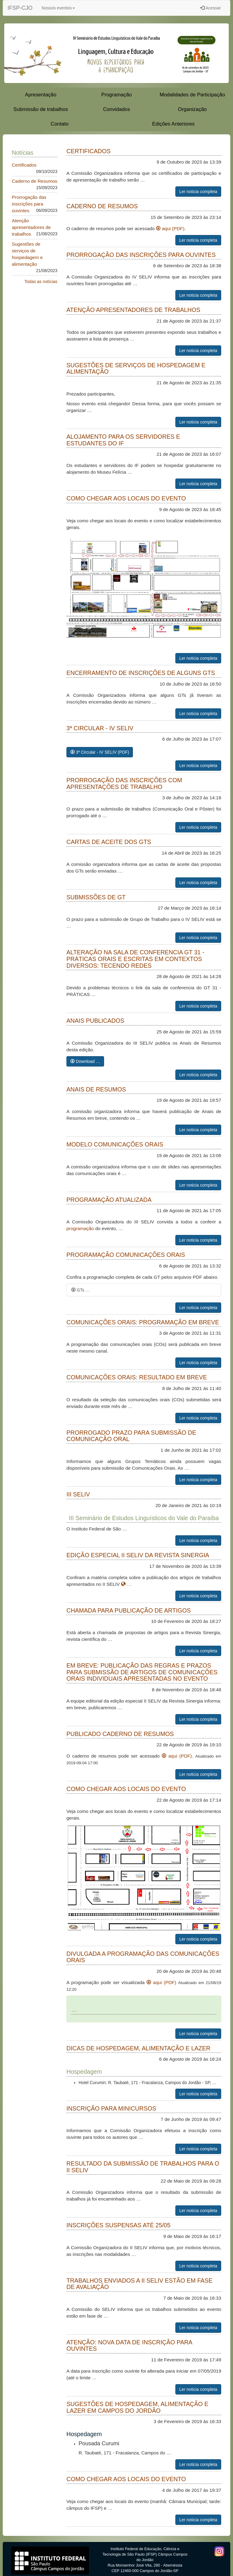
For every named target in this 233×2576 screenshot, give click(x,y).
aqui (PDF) (170, 228)
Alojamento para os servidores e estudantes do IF (123, 440)
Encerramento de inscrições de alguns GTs (140, 672)
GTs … (80, 1290)
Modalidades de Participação (192, 95)
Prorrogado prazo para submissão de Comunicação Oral (131, 1436)
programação (80, 1228)
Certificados (24, 165)
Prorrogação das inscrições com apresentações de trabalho (124, 783)
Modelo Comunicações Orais (114, 1144)
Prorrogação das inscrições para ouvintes (29, 204)
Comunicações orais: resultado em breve (136, 1377)
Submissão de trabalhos (40, 109)
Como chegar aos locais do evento (126, 498)
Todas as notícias (41, 281)
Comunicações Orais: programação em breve (142, 1322)
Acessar (210, 7)
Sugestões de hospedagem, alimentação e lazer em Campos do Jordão (137, 2407)
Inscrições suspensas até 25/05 (118, 2225)
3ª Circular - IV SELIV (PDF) (99, 752)
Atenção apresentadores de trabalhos (31, 227)
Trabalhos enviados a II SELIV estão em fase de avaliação (139, 2284)
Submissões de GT (96, 897)
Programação (116, 95)
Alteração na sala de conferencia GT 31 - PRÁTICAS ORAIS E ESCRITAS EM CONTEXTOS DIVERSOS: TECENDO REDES (135, 959)
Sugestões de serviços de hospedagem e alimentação (135, 368)
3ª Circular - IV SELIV (99, 728)
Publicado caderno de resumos (120, 1734)
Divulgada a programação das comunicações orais (142, 1957)
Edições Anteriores (173, 124)
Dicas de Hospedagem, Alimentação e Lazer (138, 2048)
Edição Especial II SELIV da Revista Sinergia (137, 1555)
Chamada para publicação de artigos (128, 1610)
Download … (85, 1061)
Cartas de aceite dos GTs (108, 841)
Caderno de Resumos (34, 181)
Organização (192, 109)
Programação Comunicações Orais (125, 1254)
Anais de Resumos (96, 1089)
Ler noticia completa (198, 191)
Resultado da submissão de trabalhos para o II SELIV (142, 2166)
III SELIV (78, 1494)
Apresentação (40, 95)
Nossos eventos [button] (58, 7)
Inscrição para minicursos (111, 2108)
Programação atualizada (109, 1199)
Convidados (116, 109)
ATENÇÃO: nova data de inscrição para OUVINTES (129, 2345)
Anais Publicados (95, 1020)
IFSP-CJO (20, 8)
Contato (60, 124)
